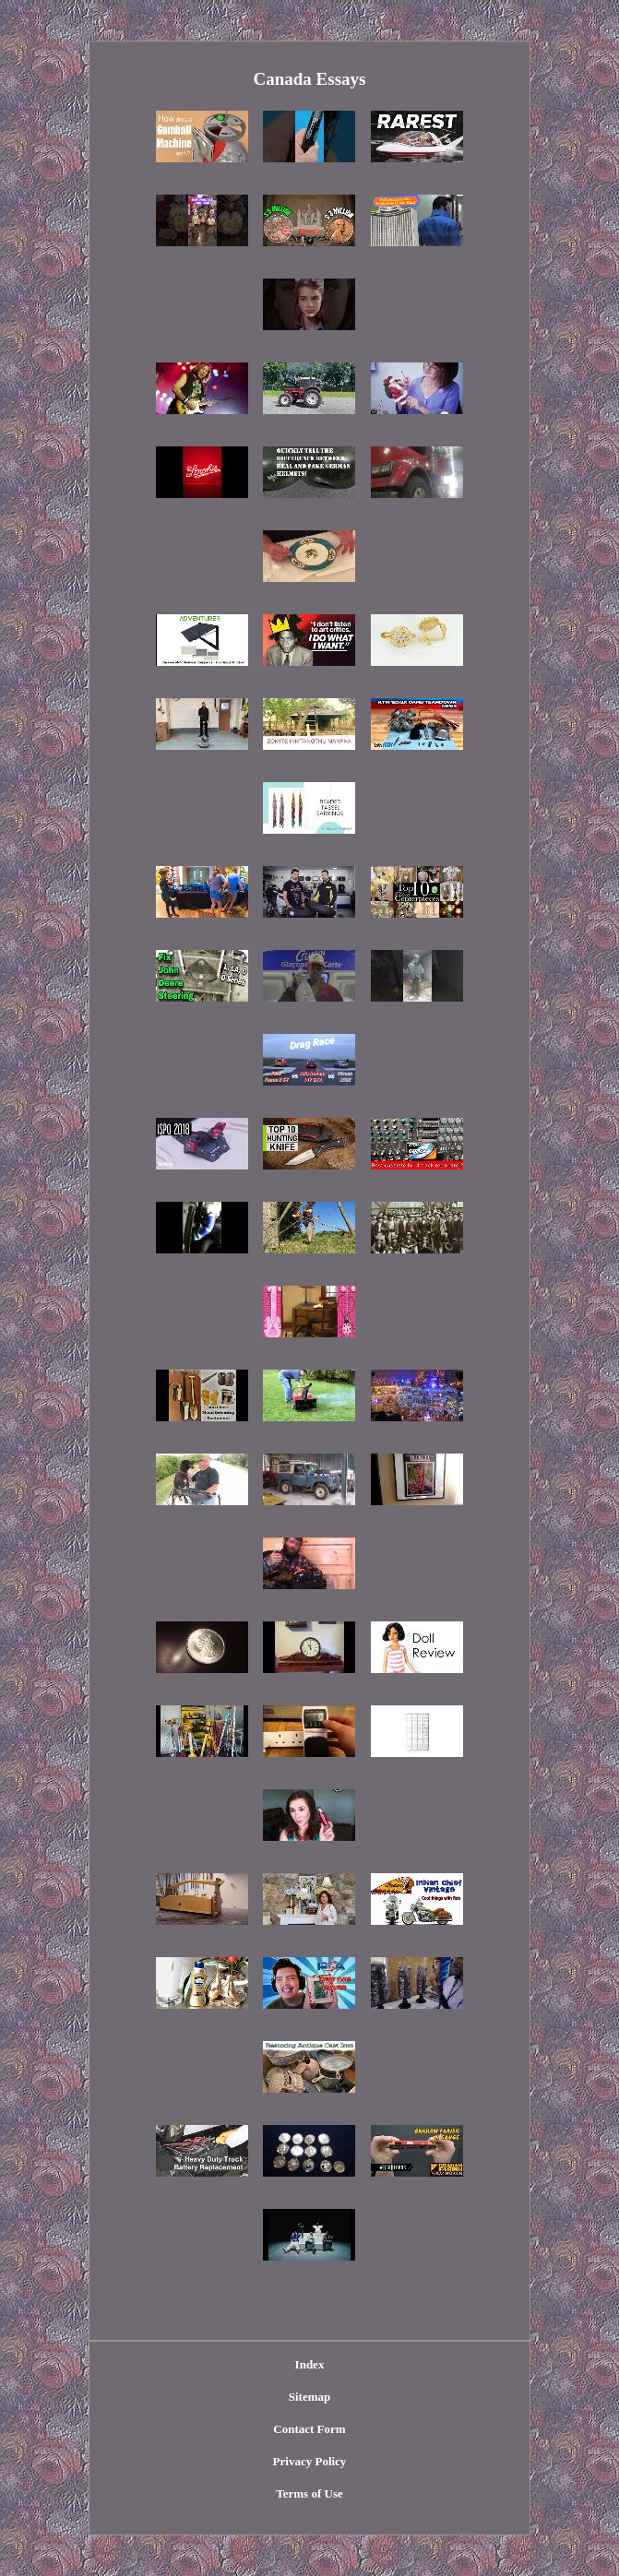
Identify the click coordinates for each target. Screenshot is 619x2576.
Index (310, 2364)
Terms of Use (309, 2493)
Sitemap (310, 2397)
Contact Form (309, 2429)
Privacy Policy (310, 2461)
